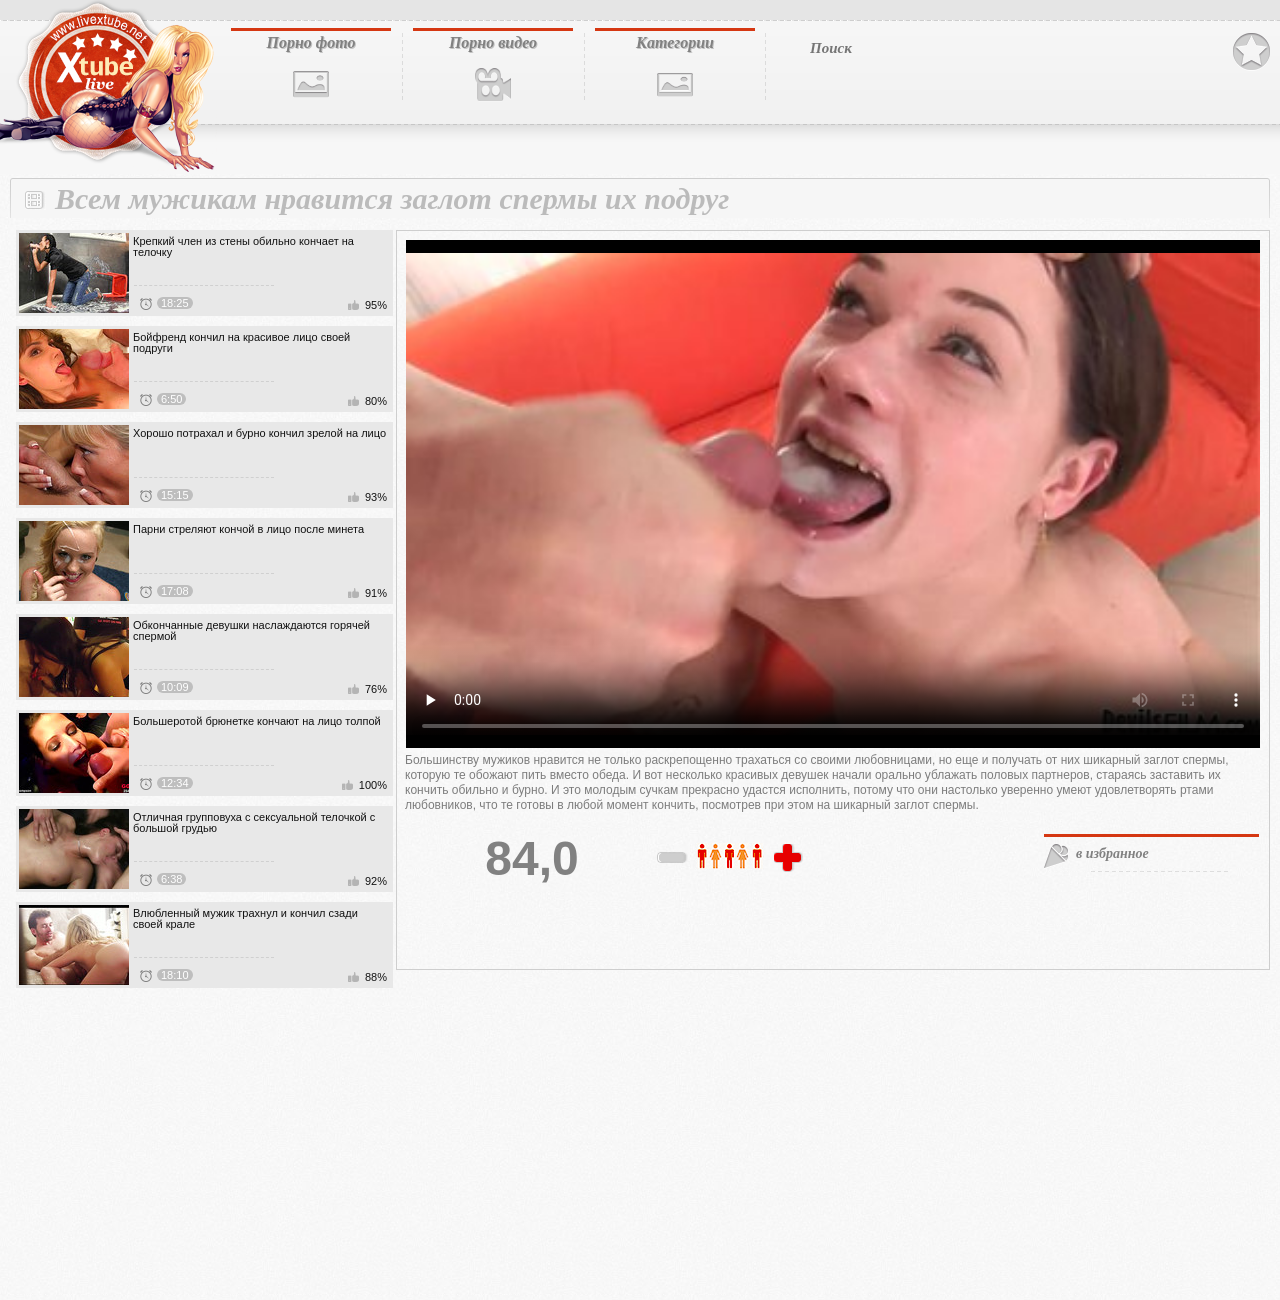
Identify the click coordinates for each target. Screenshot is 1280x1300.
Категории (675, 42)
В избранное (1251, 52)
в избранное (1112, 853)
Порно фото (310, 42)
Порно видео (493, 42)
